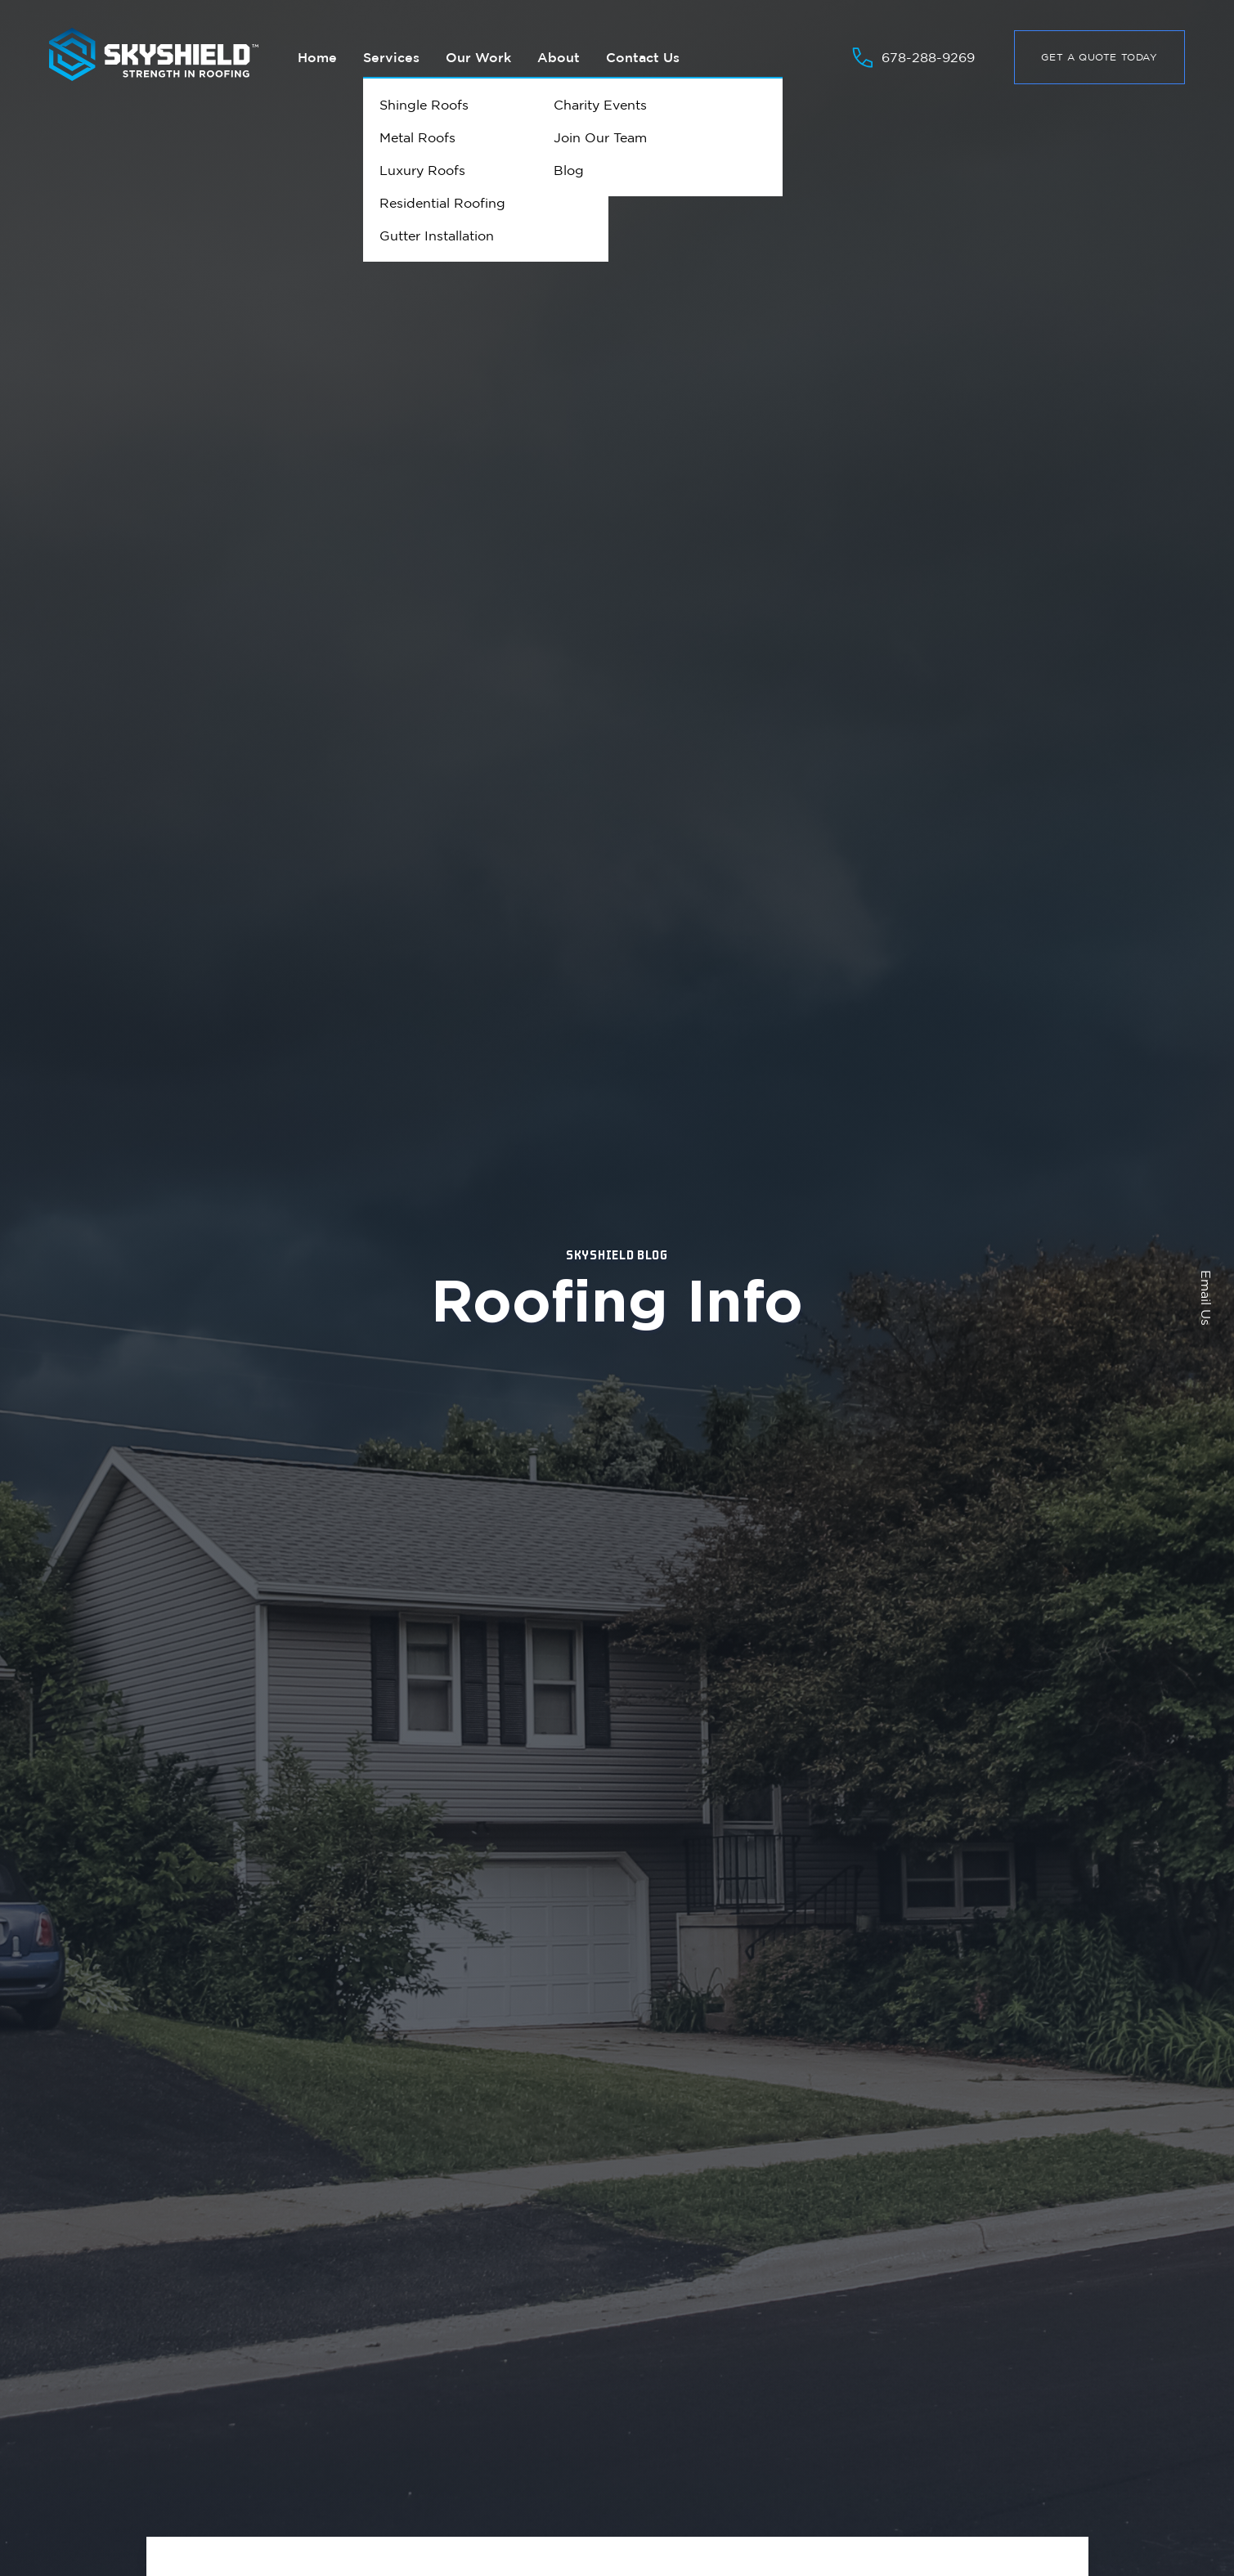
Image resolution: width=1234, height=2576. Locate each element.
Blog (569, 170)
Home (317, 57)
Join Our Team (600, 137)
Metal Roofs (417, 137)
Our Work (478, 57)
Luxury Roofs (422, 170)
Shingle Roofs (424, 104)
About (558, 57)
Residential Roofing (442, 202)
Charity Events (600, 104)
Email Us (1206, 1298)
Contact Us (643, 57)
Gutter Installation (436, 235)
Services (391, 57)
